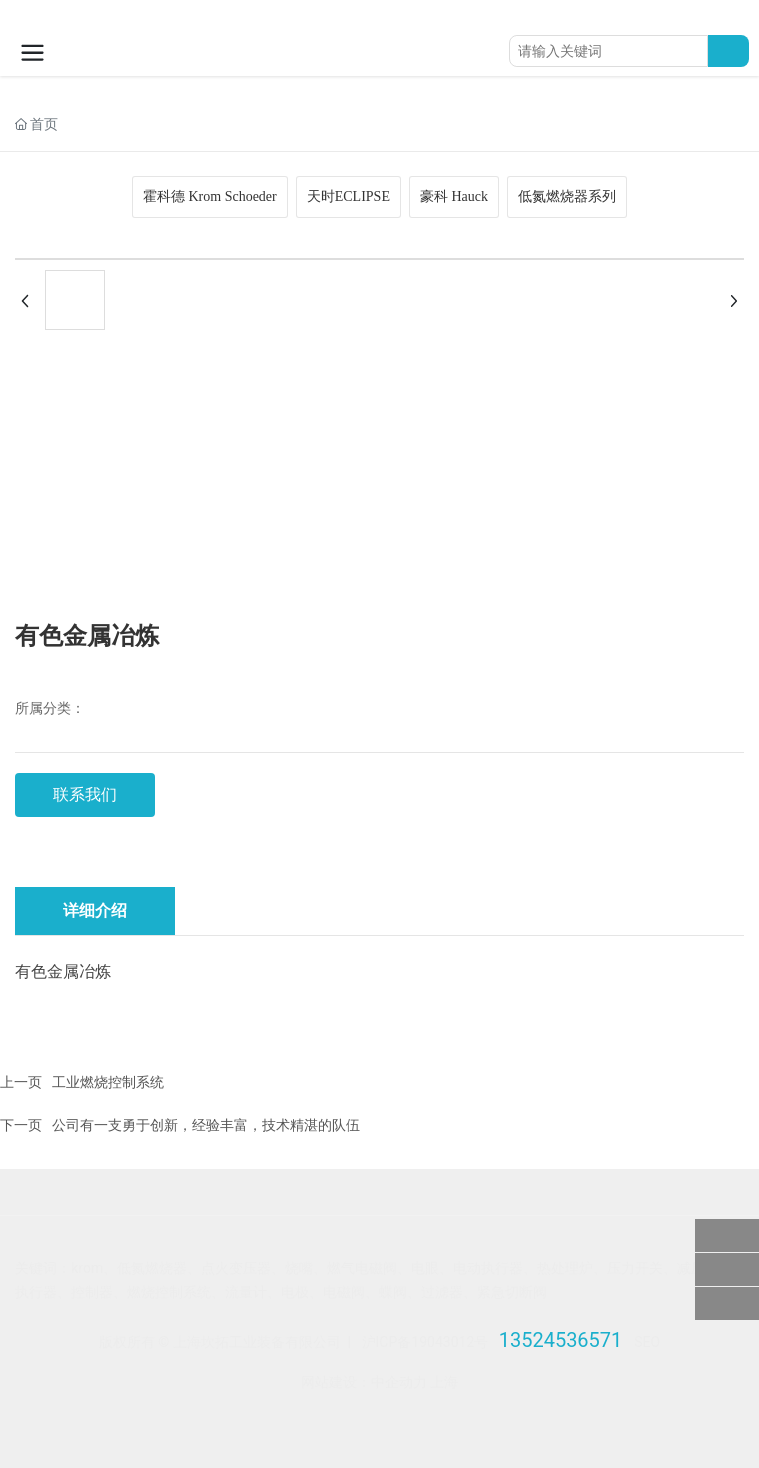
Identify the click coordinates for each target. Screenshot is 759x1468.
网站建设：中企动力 (364, 1382)
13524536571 (561, 1340)
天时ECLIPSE (348, 196)
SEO (647, 1342)
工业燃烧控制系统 (108, 1082)
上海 (444, 1382)
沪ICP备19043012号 (425, 1342)
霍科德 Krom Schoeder (210, 196)
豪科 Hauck (454, 196)
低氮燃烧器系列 (567, 196)
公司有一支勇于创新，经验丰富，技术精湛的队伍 (206, 1125)
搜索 (728, 51)
